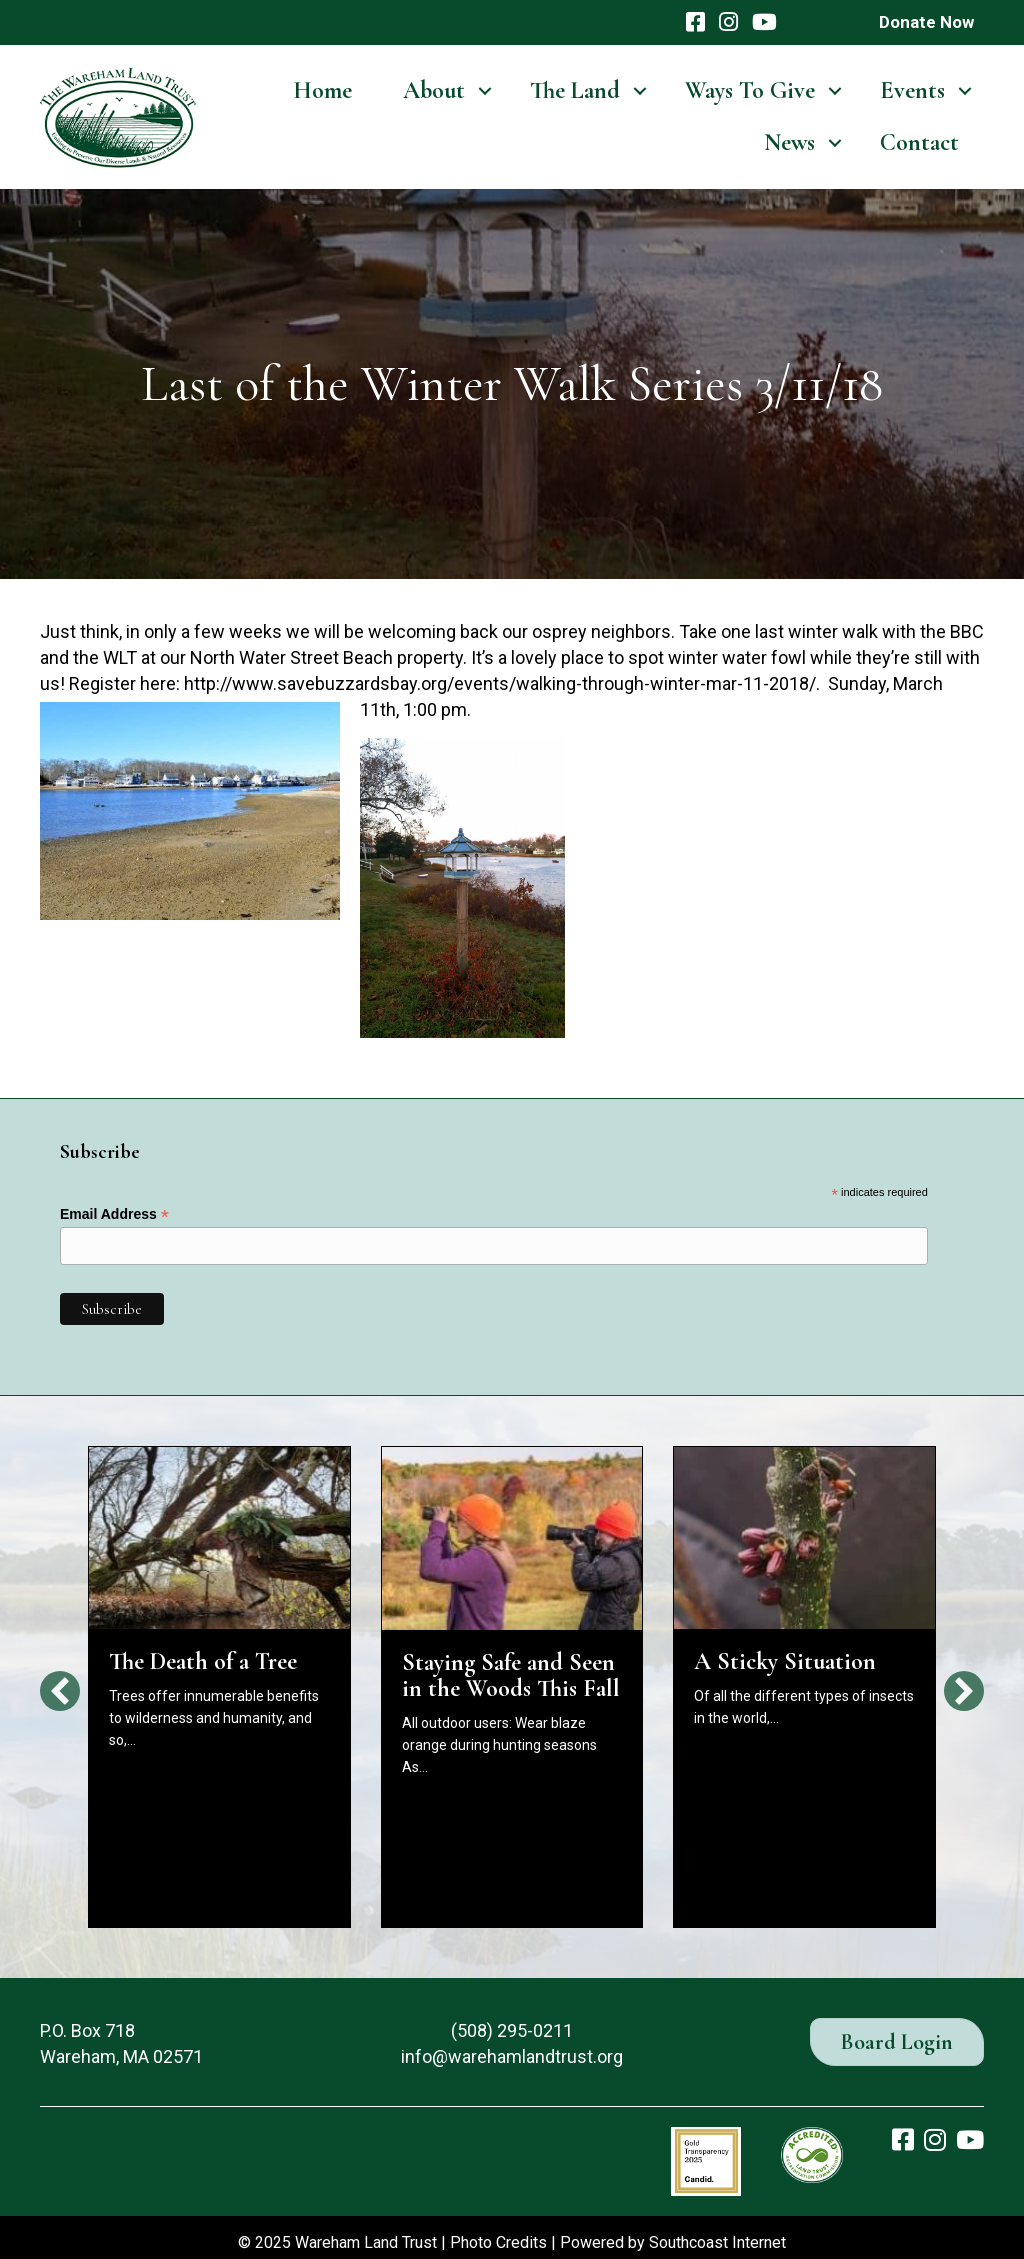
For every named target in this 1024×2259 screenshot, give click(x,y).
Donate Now (926, 22)
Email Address (114, 1214)
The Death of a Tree (203, 1661)
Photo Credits (498, 2242)
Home (322, 90)
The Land (575, 90)
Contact (919, 142)
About (434, 90)
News (789, 142)
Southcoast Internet (717, 2242)
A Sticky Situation (785, 1661)
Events (912, 90)
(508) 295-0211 (512, 2030)
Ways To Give (750, 90)
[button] (60, 1691)
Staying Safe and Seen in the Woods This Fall (511, 1675)
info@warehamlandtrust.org (512, 2056)
